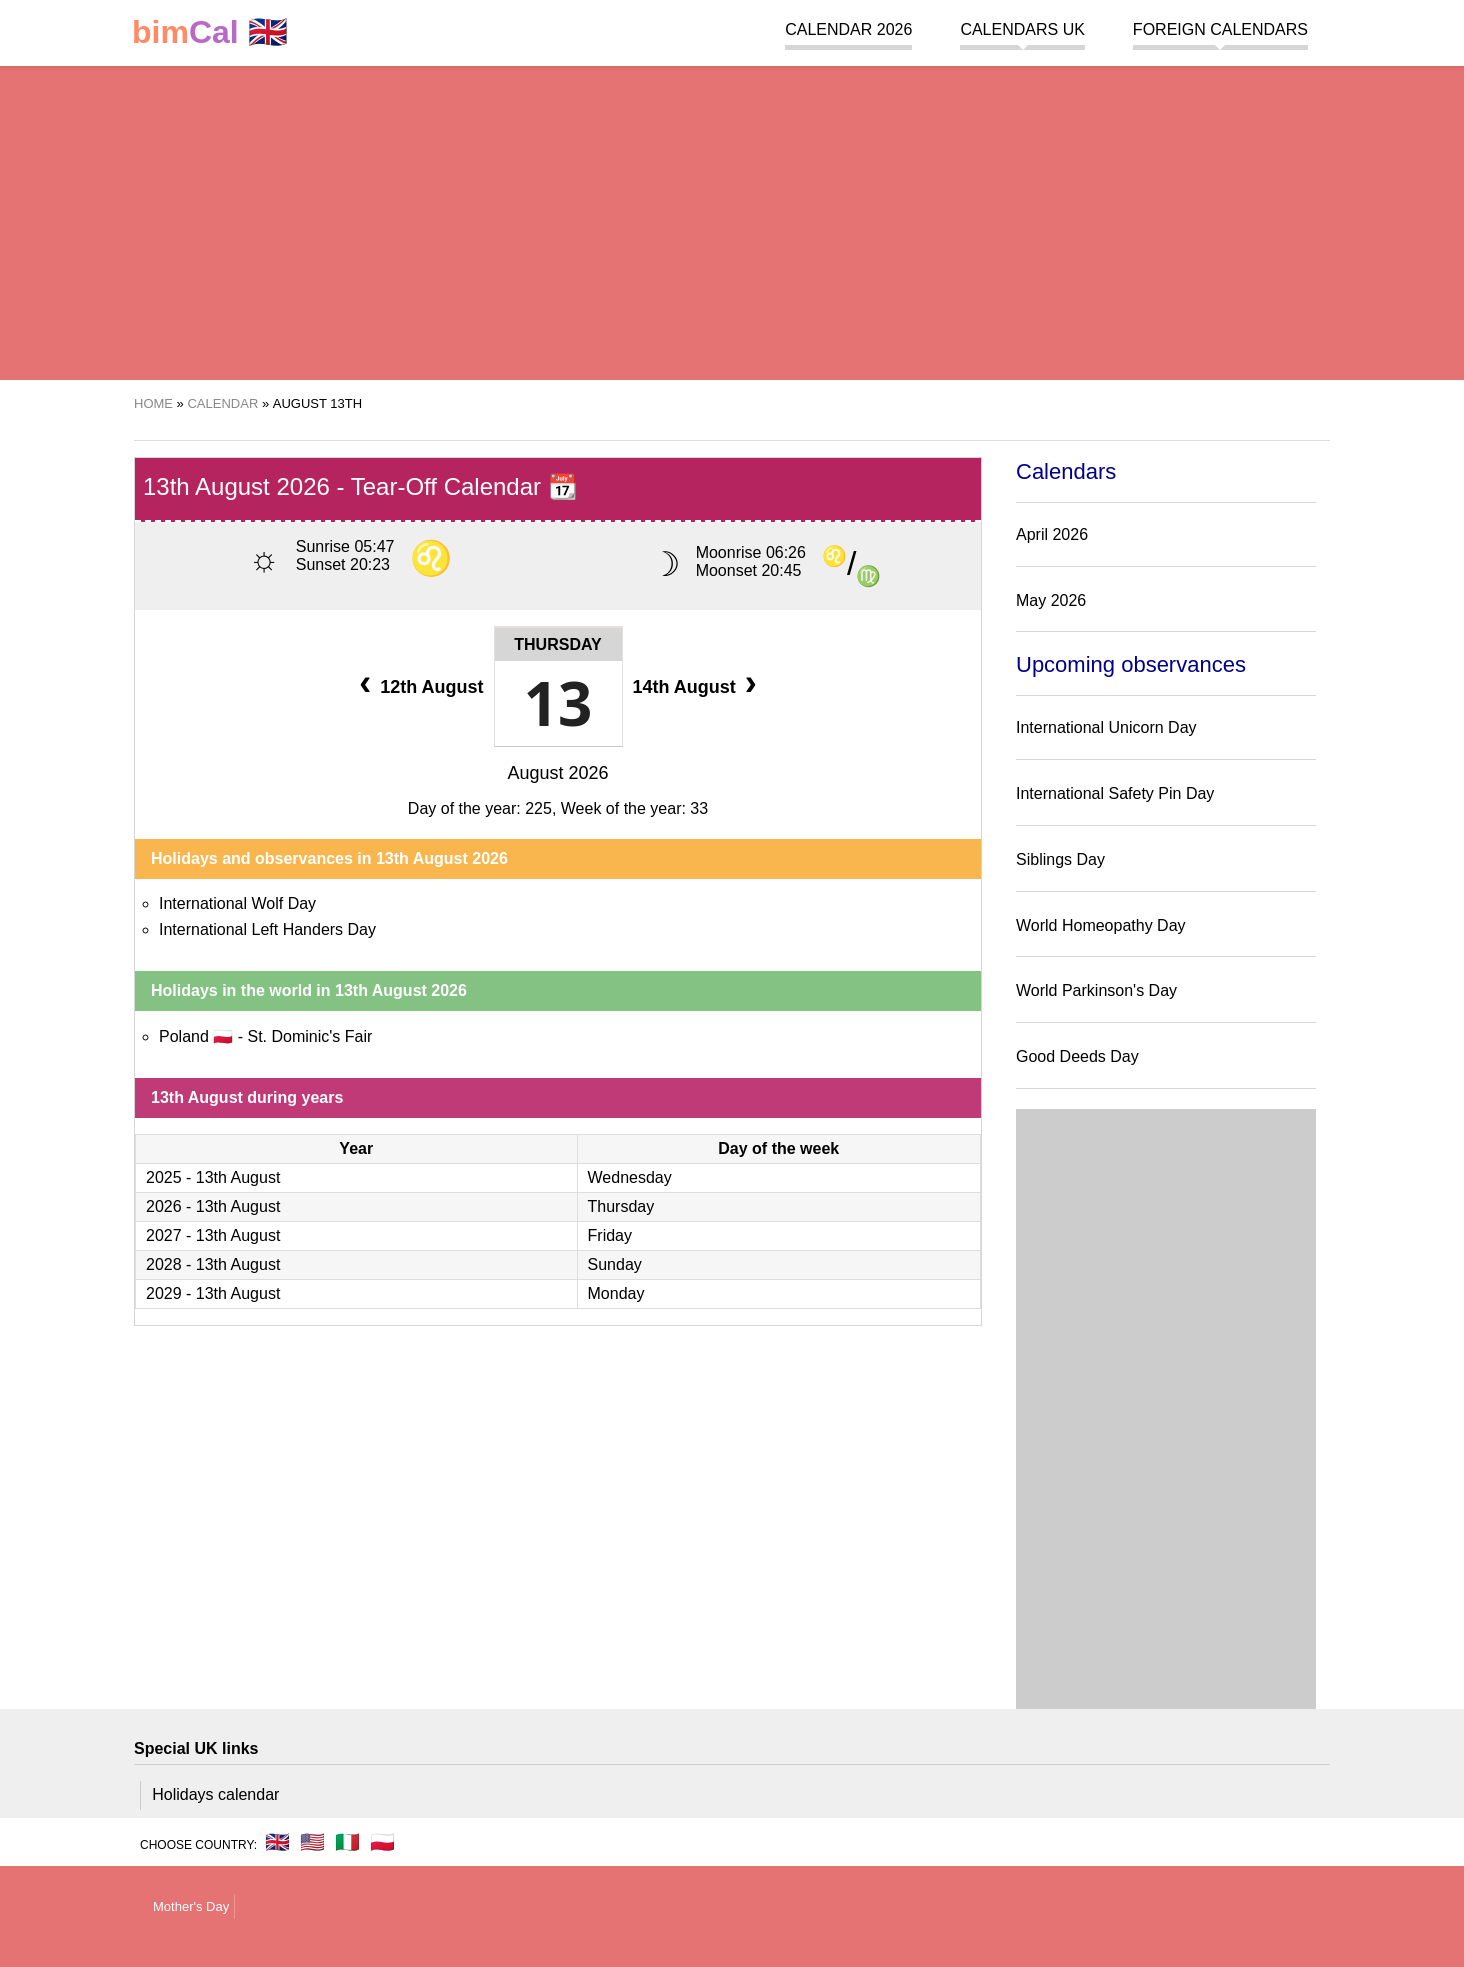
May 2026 (1051, 600)
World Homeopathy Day (1101, 925)
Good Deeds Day (1077, 1056)
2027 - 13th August (213, 1235)
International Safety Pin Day (1115, 793)
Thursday (557, 644)
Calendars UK (1022, 29)
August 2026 (557, 773)
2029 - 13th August (213, 1293)
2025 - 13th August (213, 1177)
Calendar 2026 (848, 29)
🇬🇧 (210, 32)
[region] (732, 220)
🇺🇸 (312, 1842)
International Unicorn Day (1106, 727)
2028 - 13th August (213, 1264)
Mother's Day (191, 1906)
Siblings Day (1060, 859)
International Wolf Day (237, 903)
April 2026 (1052, 534)
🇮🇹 (347, 1842)
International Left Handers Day (267, 929)
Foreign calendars (1220, 29)
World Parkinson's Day (1096, 990)
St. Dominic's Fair (309, 1036)
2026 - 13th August (213, 1206)
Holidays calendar (215, 1794)
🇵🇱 (382, 1842)
